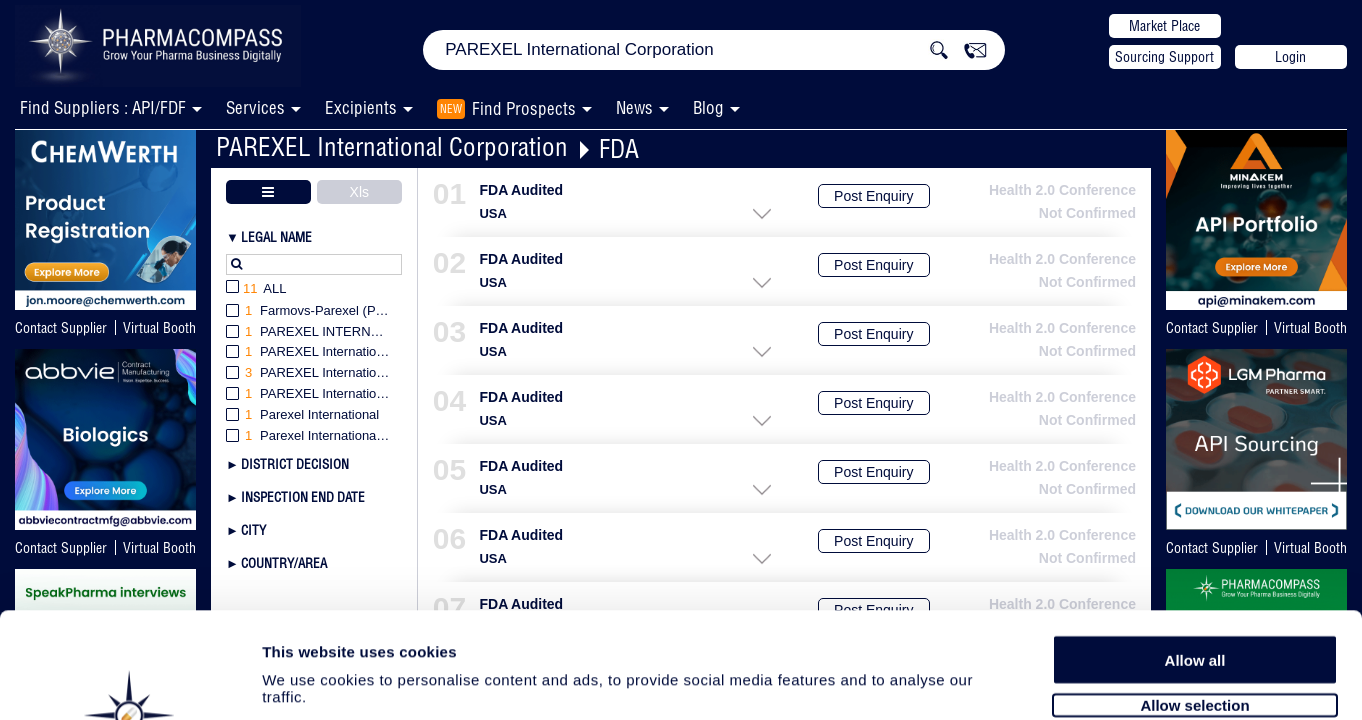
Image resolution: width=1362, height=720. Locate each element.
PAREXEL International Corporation (392, 146)
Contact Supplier (61, 328)
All (256, 289)
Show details (1049, 681)
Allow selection (1194, 597)
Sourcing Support (1164, 57)
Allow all (1195, 552)
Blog (708, 107)
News (634, 107)
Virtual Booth (159, 328)
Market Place (1164, 26)
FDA (619, 148)
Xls (359, 192)
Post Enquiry (873, 196)
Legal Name (276, 237)
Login (1290, 57)
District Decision (295, 464)
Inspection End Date (303, 497)
